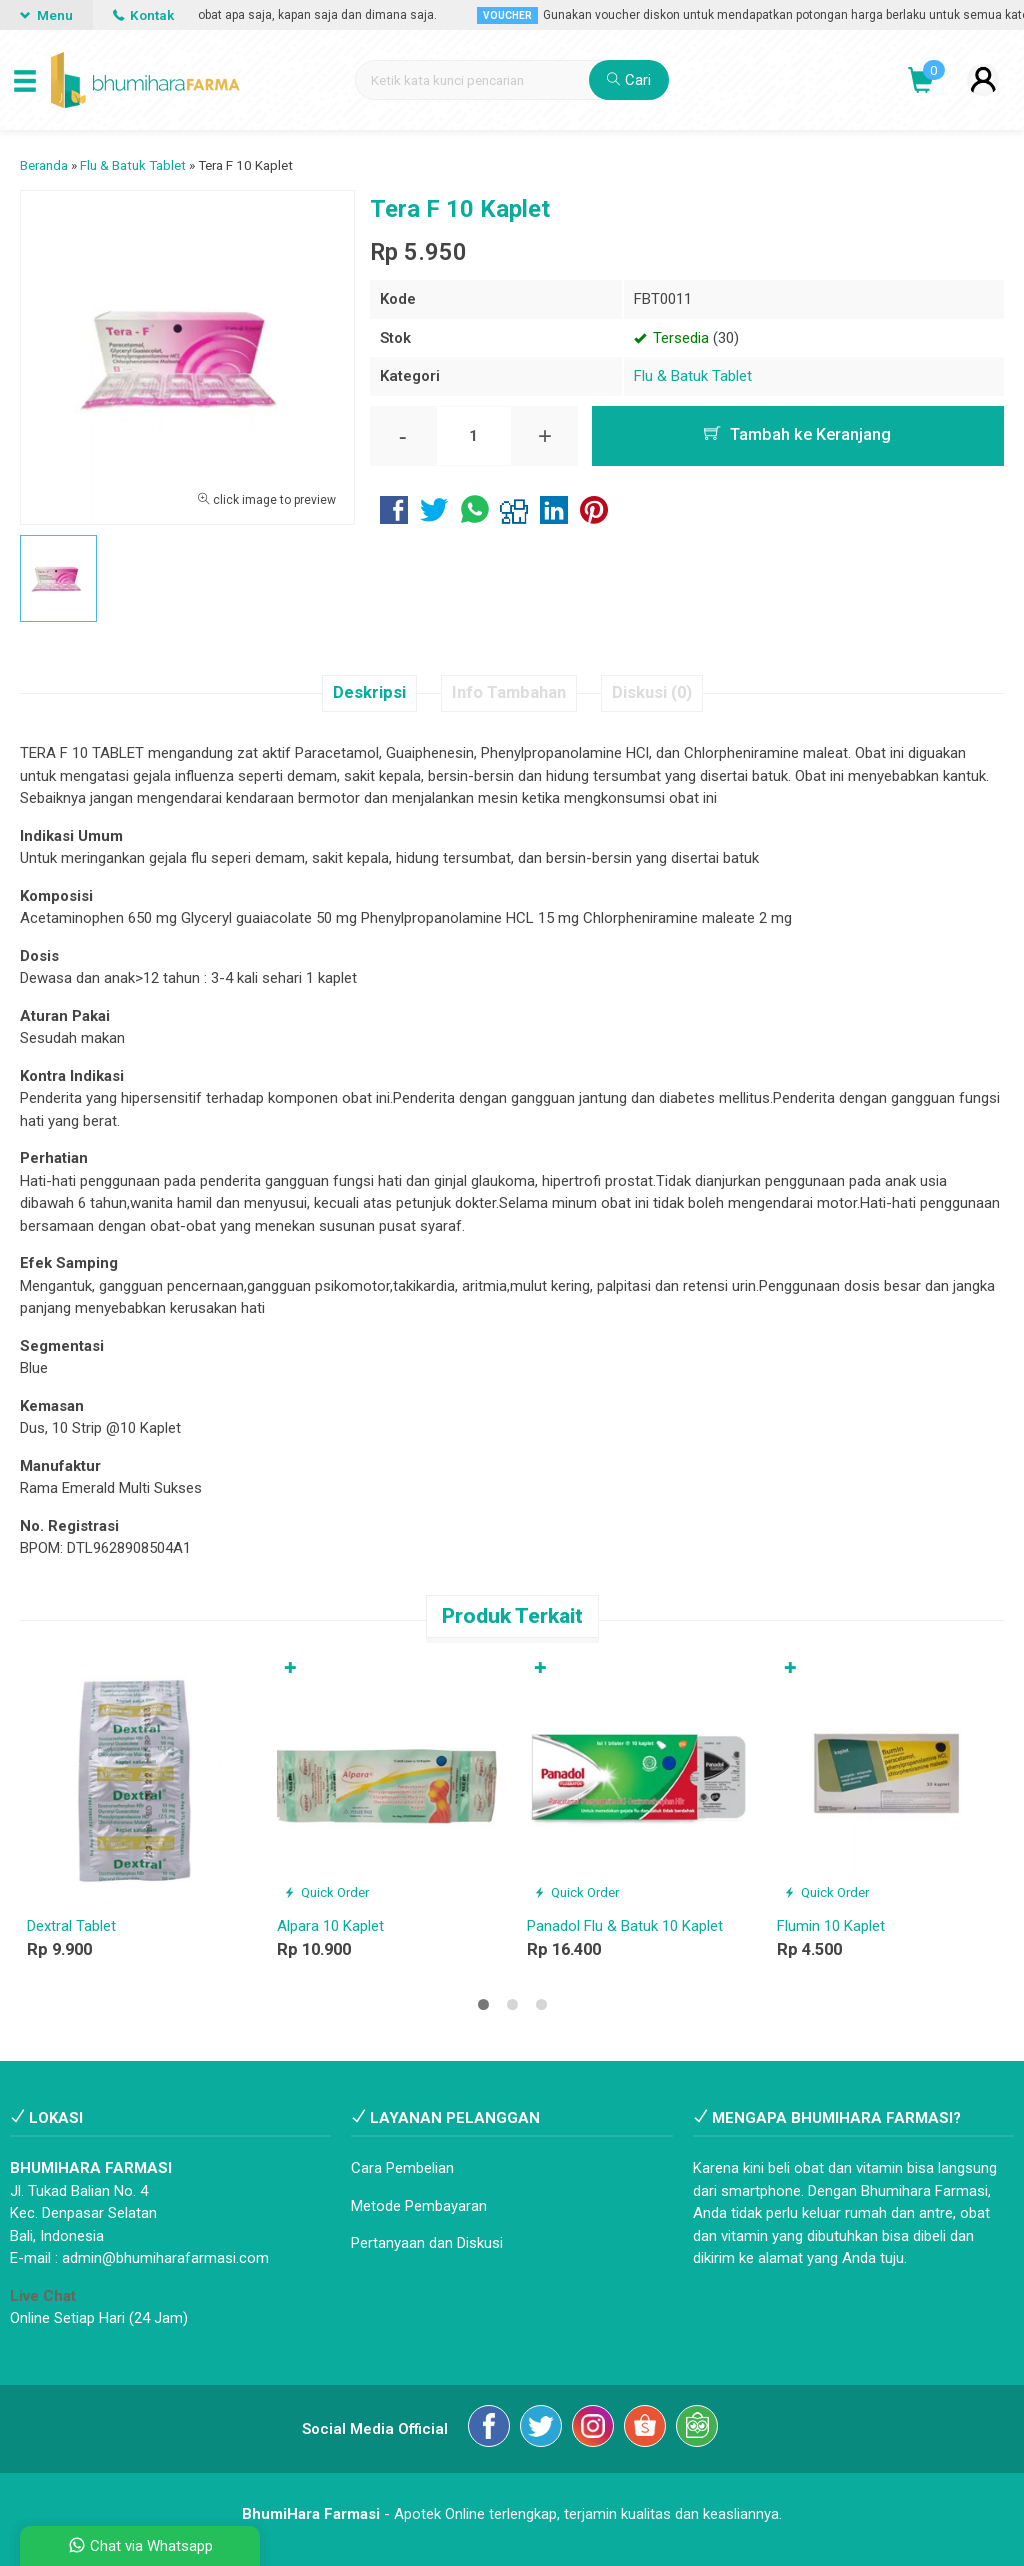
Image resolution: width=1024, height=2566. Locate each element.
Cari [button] (629, 80)
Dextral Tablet (71, 1926)
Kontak (143, 15)
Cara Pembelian (402, 2168)
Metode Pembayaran (419, 2206)
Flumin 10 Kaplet (831, 1926)
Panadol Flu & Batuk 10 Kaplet (625, 1926)
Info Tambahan (509, 692)
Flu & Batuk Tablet (693, 376)
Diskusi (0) (652, 692)
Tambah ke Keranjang (797, 434)
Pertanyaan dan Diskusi (427, 2243)
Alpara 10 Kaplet (330, 1926)
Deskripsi (369, 692)
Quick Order (326, 1892)
